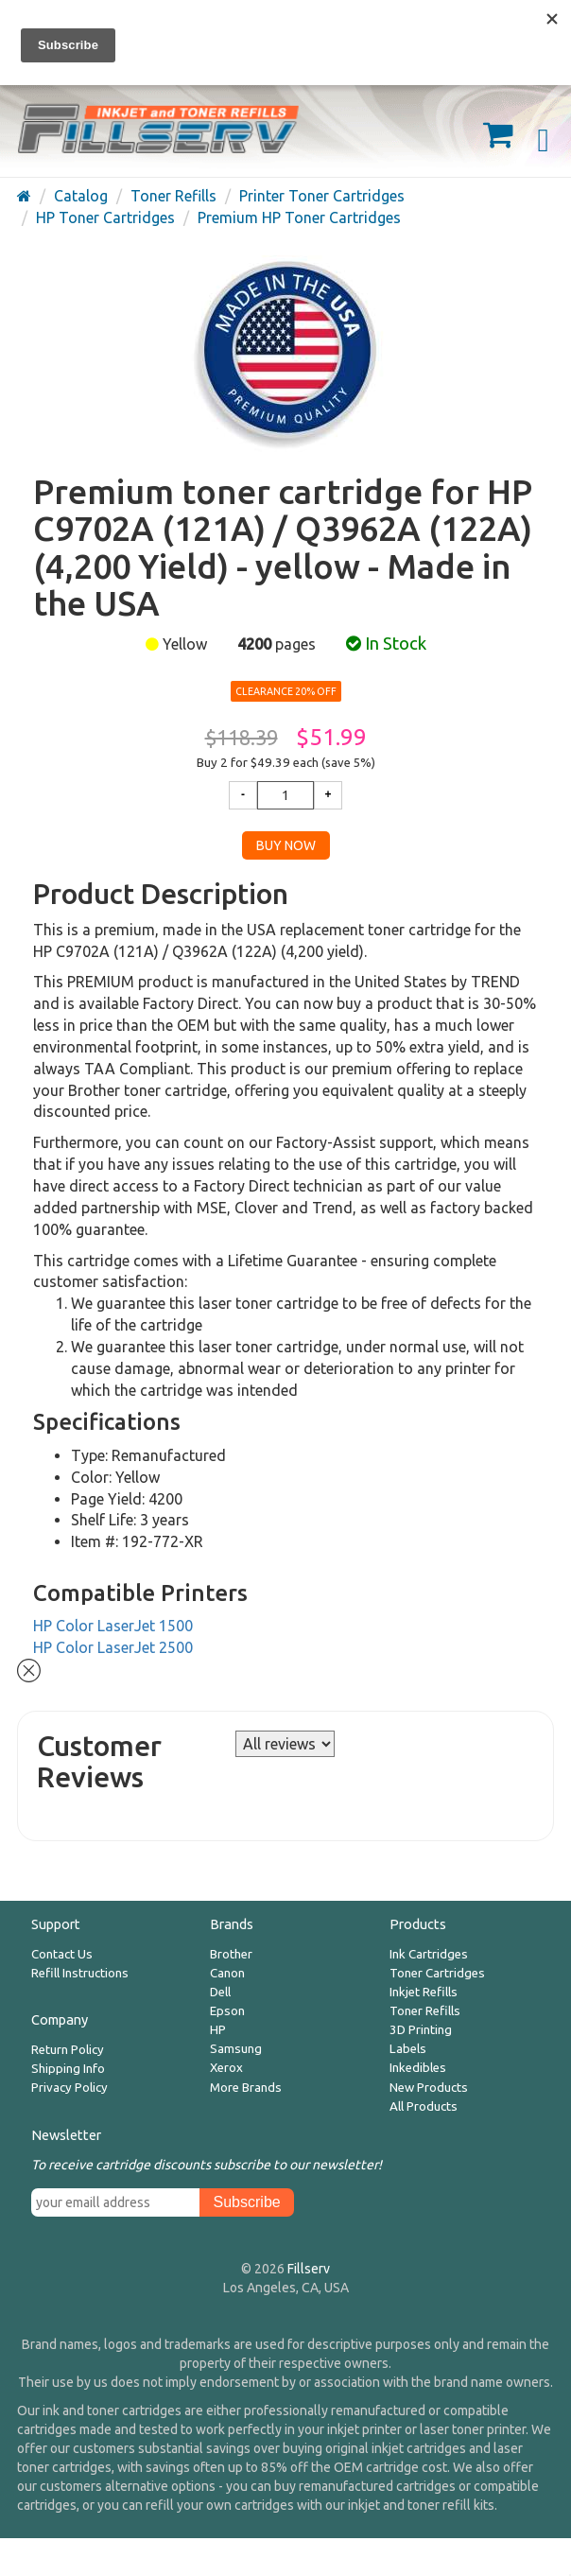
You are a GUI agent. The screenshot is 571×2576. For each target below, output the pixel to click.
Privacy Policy (69, 2087)
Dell (220, 1992)
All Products (423, 2106)
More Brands (246, 2087)
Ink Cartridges (428, 1954)
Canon (227, 1973)
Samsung (236, 2049)
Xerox (226, 2068)
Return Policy (67, 2050)
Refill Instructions (80, 1973)
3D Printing (420, 2030)
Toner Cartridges (437, 1973)
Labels (407, 2049)
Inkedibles (417, 2068)
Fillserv (308, 2268)
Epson (227, 2011)
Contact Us (62, 1954)
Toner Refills (424, 2011)
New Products (428, 2087)
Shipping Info (68, 2069)
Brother (231, 1954)
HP (218, 2030)
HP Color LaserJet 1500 (113, 1625)
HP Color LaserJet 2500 (113, 1647)
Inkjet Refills (423, 1992)
